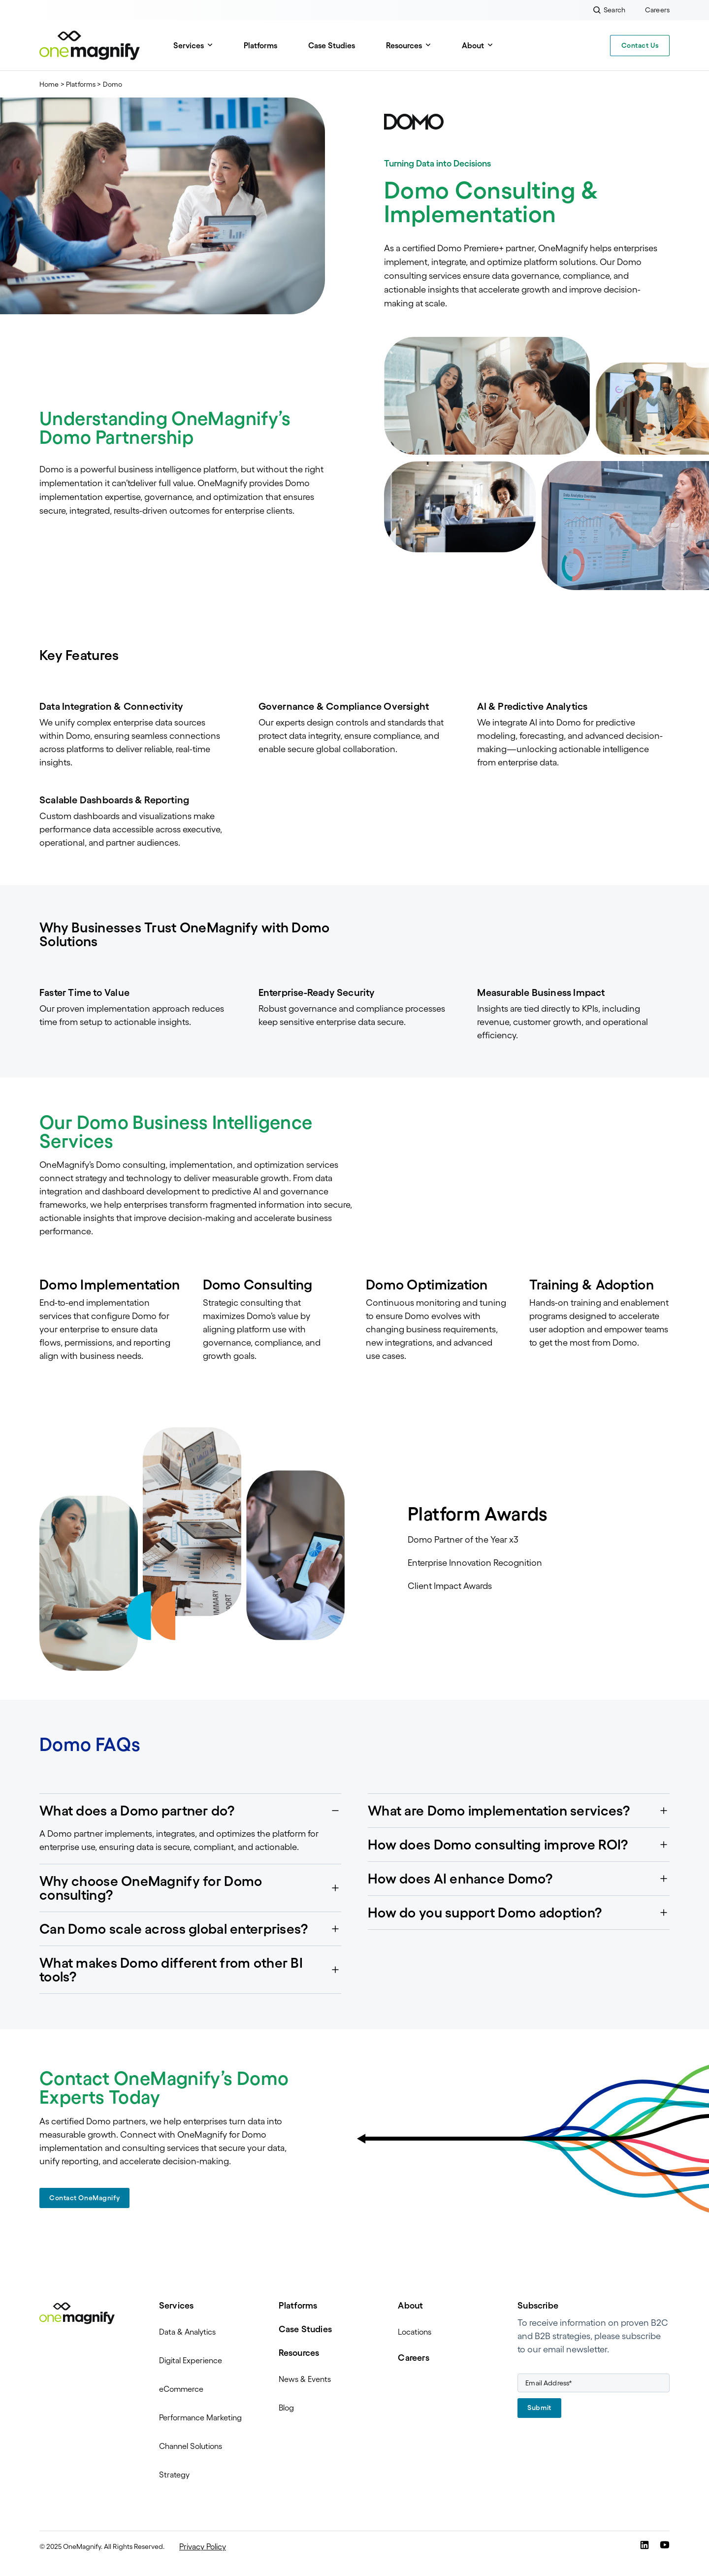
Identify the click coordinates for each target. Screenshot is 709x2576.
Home (49, 84)
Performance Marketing (200, 2417)
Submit (539, 2407)
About (473, 45)
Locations (414, 2331)
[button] (190, 1810)
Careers (413, 2357)
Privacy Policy (202, 2546)
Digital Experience (190, 2360)
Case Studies (331, 45)
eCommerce (181, 2388)
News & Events (305, 2379)
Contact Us (640, 45)
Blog (286, 2407)
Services (188, 45)
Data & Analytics (187, 2331)
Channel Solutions (190, 2446)
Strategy (174, 2474)
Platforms (260, 45)
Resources (404, 45)
